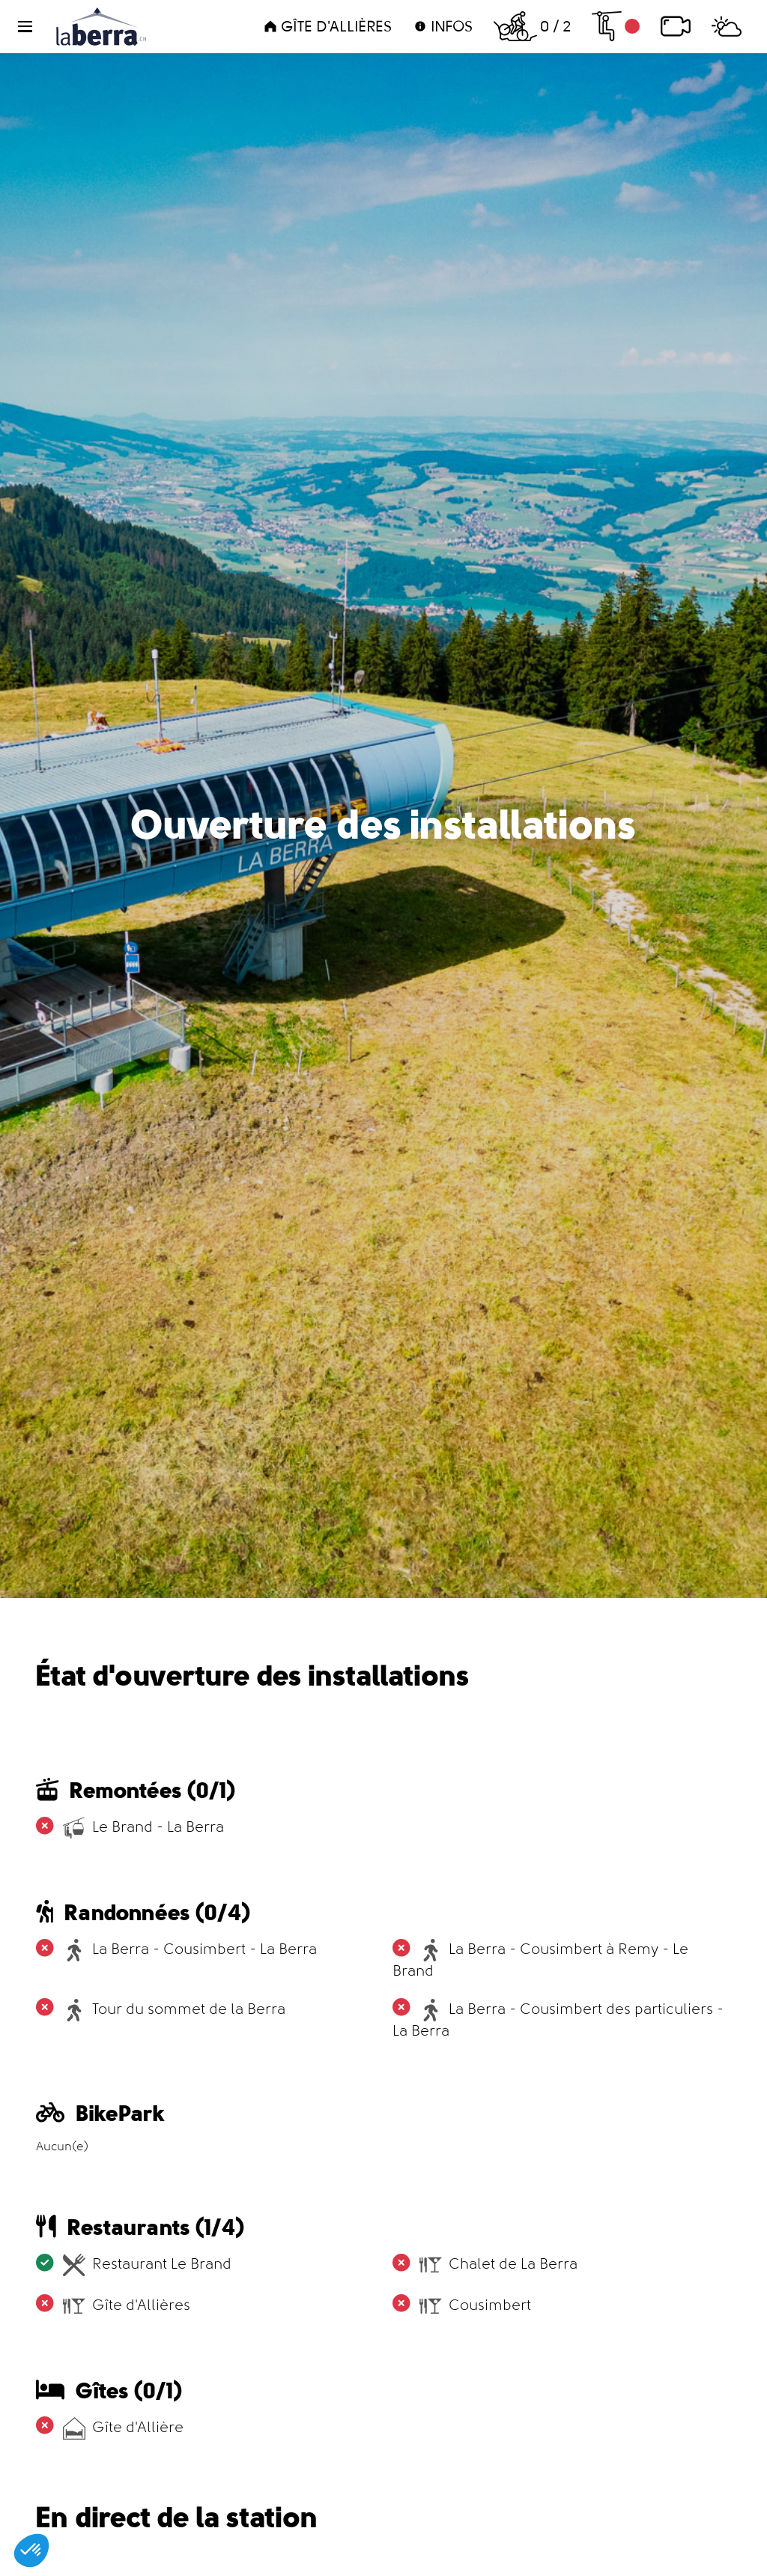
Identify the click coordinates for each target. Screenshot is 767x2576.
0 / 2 (532, 26)
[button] (34, 26)
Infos (443, 26)
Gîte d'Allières (327, 26)
